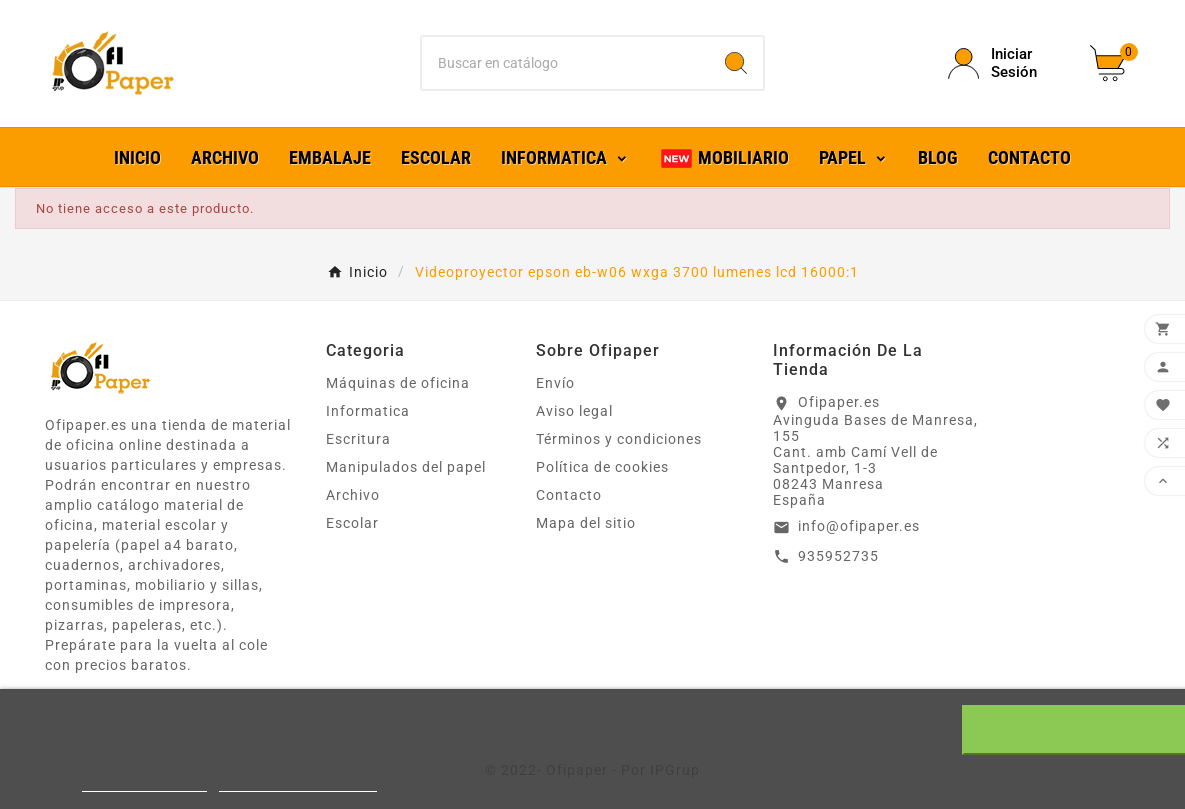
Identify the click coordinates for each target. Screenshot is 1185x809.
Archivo (353, 495)
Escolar (352, 523)
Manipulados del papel (406, 467)
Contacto (569, 495)
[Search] (736, 63)
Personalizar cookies (298, 782)
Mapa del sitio (586, 523)
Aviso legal (574, 411)
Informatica (368, 411)
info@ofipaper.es (859, 526)
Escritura (358, 439)
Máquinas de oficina (398, 383)
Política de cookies (602, 467)
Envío (555, 383)
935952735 (838, 556)
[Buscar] (565, 63)
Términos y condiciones (619, 439)
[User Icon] (1007, 63)
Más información (144, 782)
